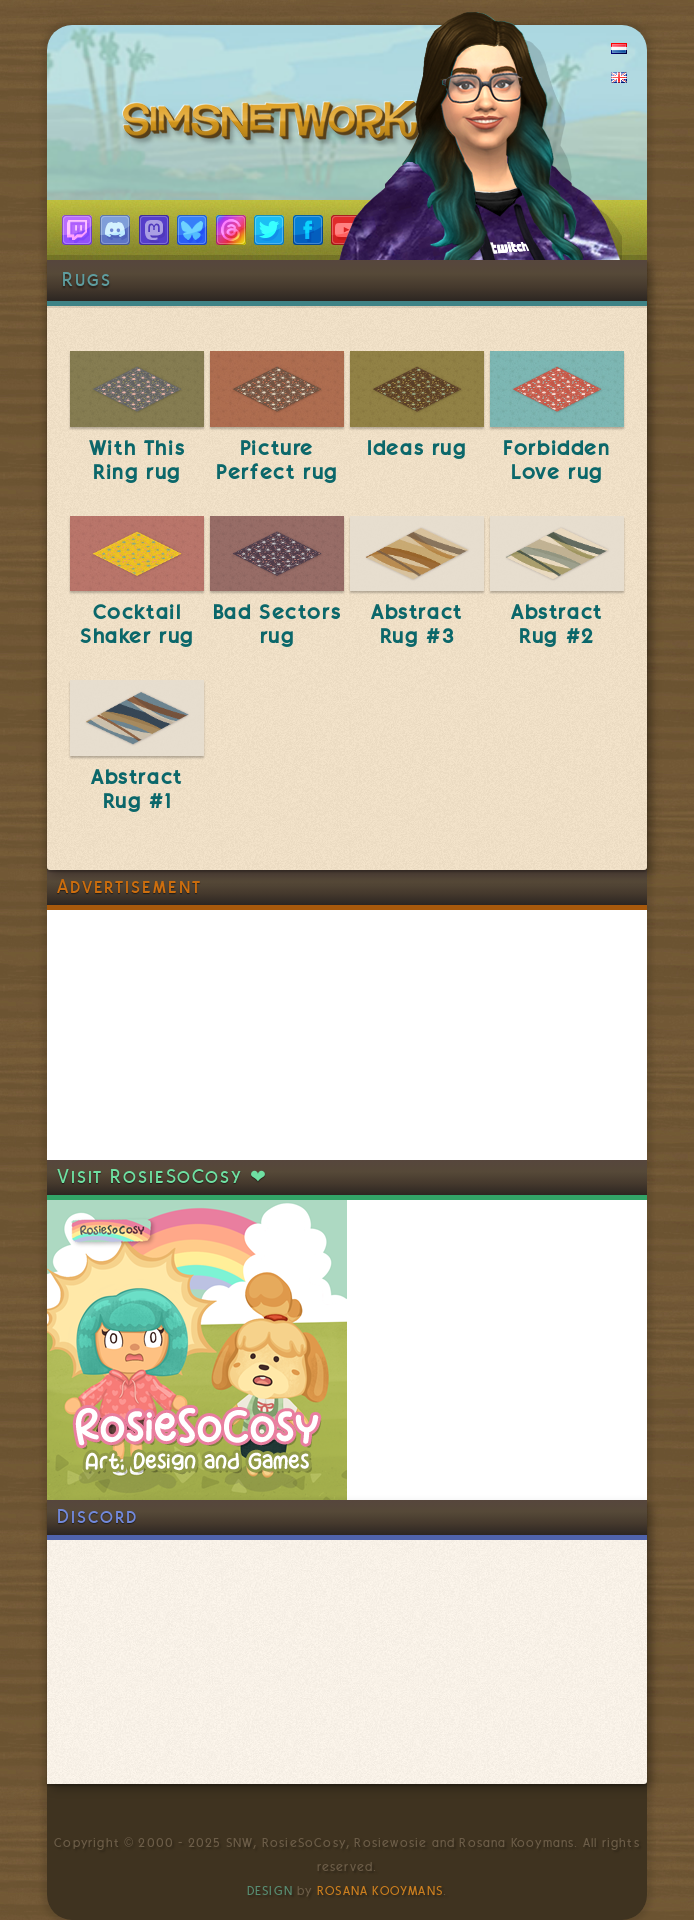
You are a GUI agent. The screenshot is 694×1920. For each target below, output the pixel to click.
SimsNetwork (275, 125)
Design (270, 1891)
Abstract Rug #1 (137, 789)
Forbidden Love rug (556, 460)
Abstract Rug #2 (557, 624)
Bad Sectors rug (277, 624)
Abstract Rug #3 (417, 624)
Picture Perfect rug (277, 460)
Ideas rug (416, 448)
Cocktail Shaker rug (137, 624)
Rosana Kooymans (380, 1891)
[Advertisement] (197, 1035)
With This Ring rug (137, 460)
